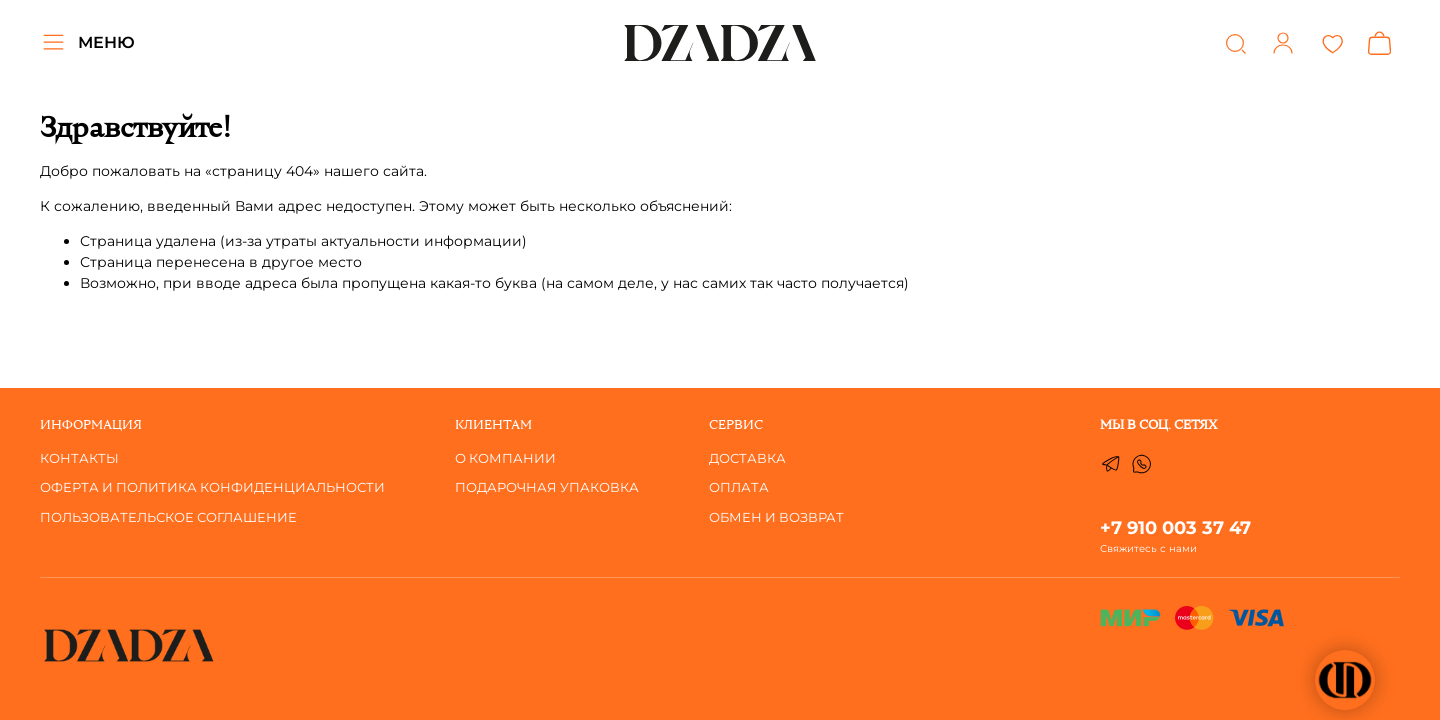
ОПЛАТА (739, 487)
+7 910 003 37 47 (1175, 527)
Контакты (79, 458)
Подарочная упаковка (547, 487)
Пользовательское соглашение (168, 517)
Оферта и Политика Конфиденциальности (212, 487)
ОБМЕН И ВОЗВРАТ (776, 517)
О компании (505, 458)
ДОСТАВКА (747, 458)
